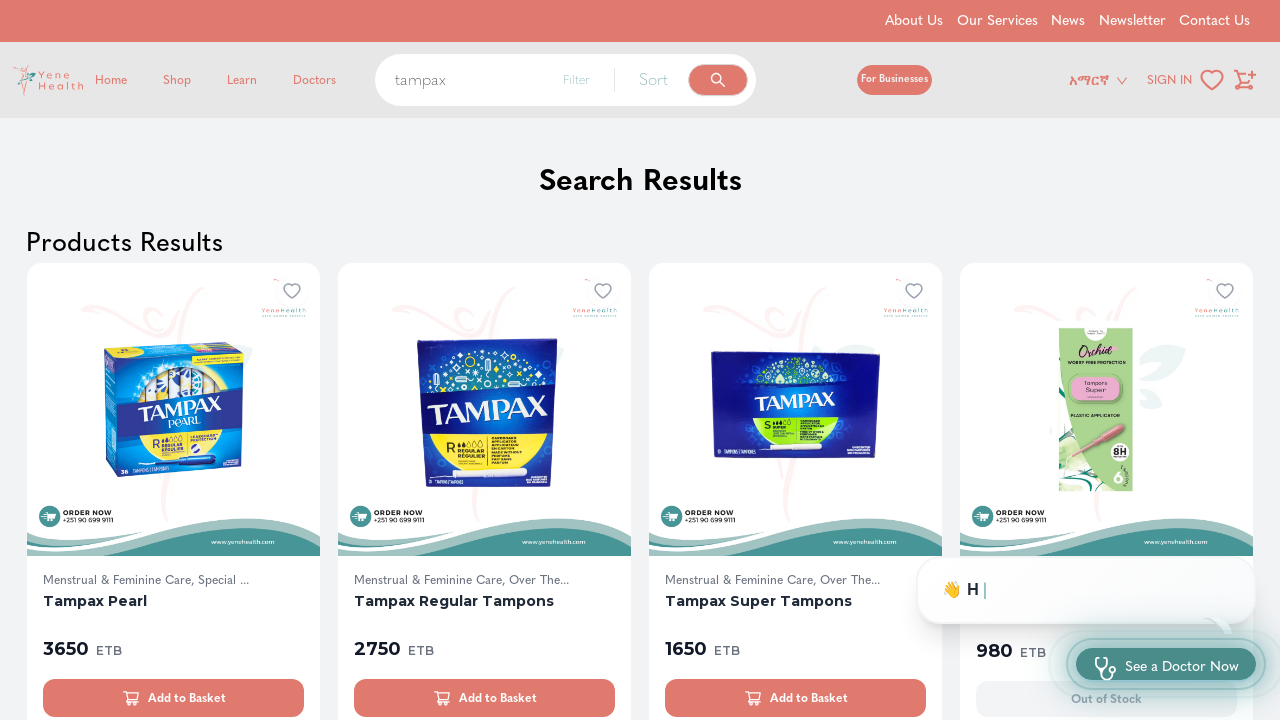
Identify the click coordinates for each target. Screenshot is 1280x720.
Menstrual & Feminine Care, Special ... (146, 580)
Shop (177, 80)
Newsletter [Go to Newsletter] (1132, 20)
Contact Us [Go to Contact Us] (1214, 20)
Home (111, 80)
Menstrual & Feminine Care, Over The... (461, 580)
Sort (653, 79)
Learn (242, 80)
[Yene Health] (143, 80)
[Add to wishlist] (292, 291)
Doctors (314, 80)
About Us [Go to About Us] (914, 20)
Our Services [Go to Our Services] (997, 20)
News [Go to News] (1068, 20)
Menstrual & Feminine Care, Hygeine (1075, 580)
